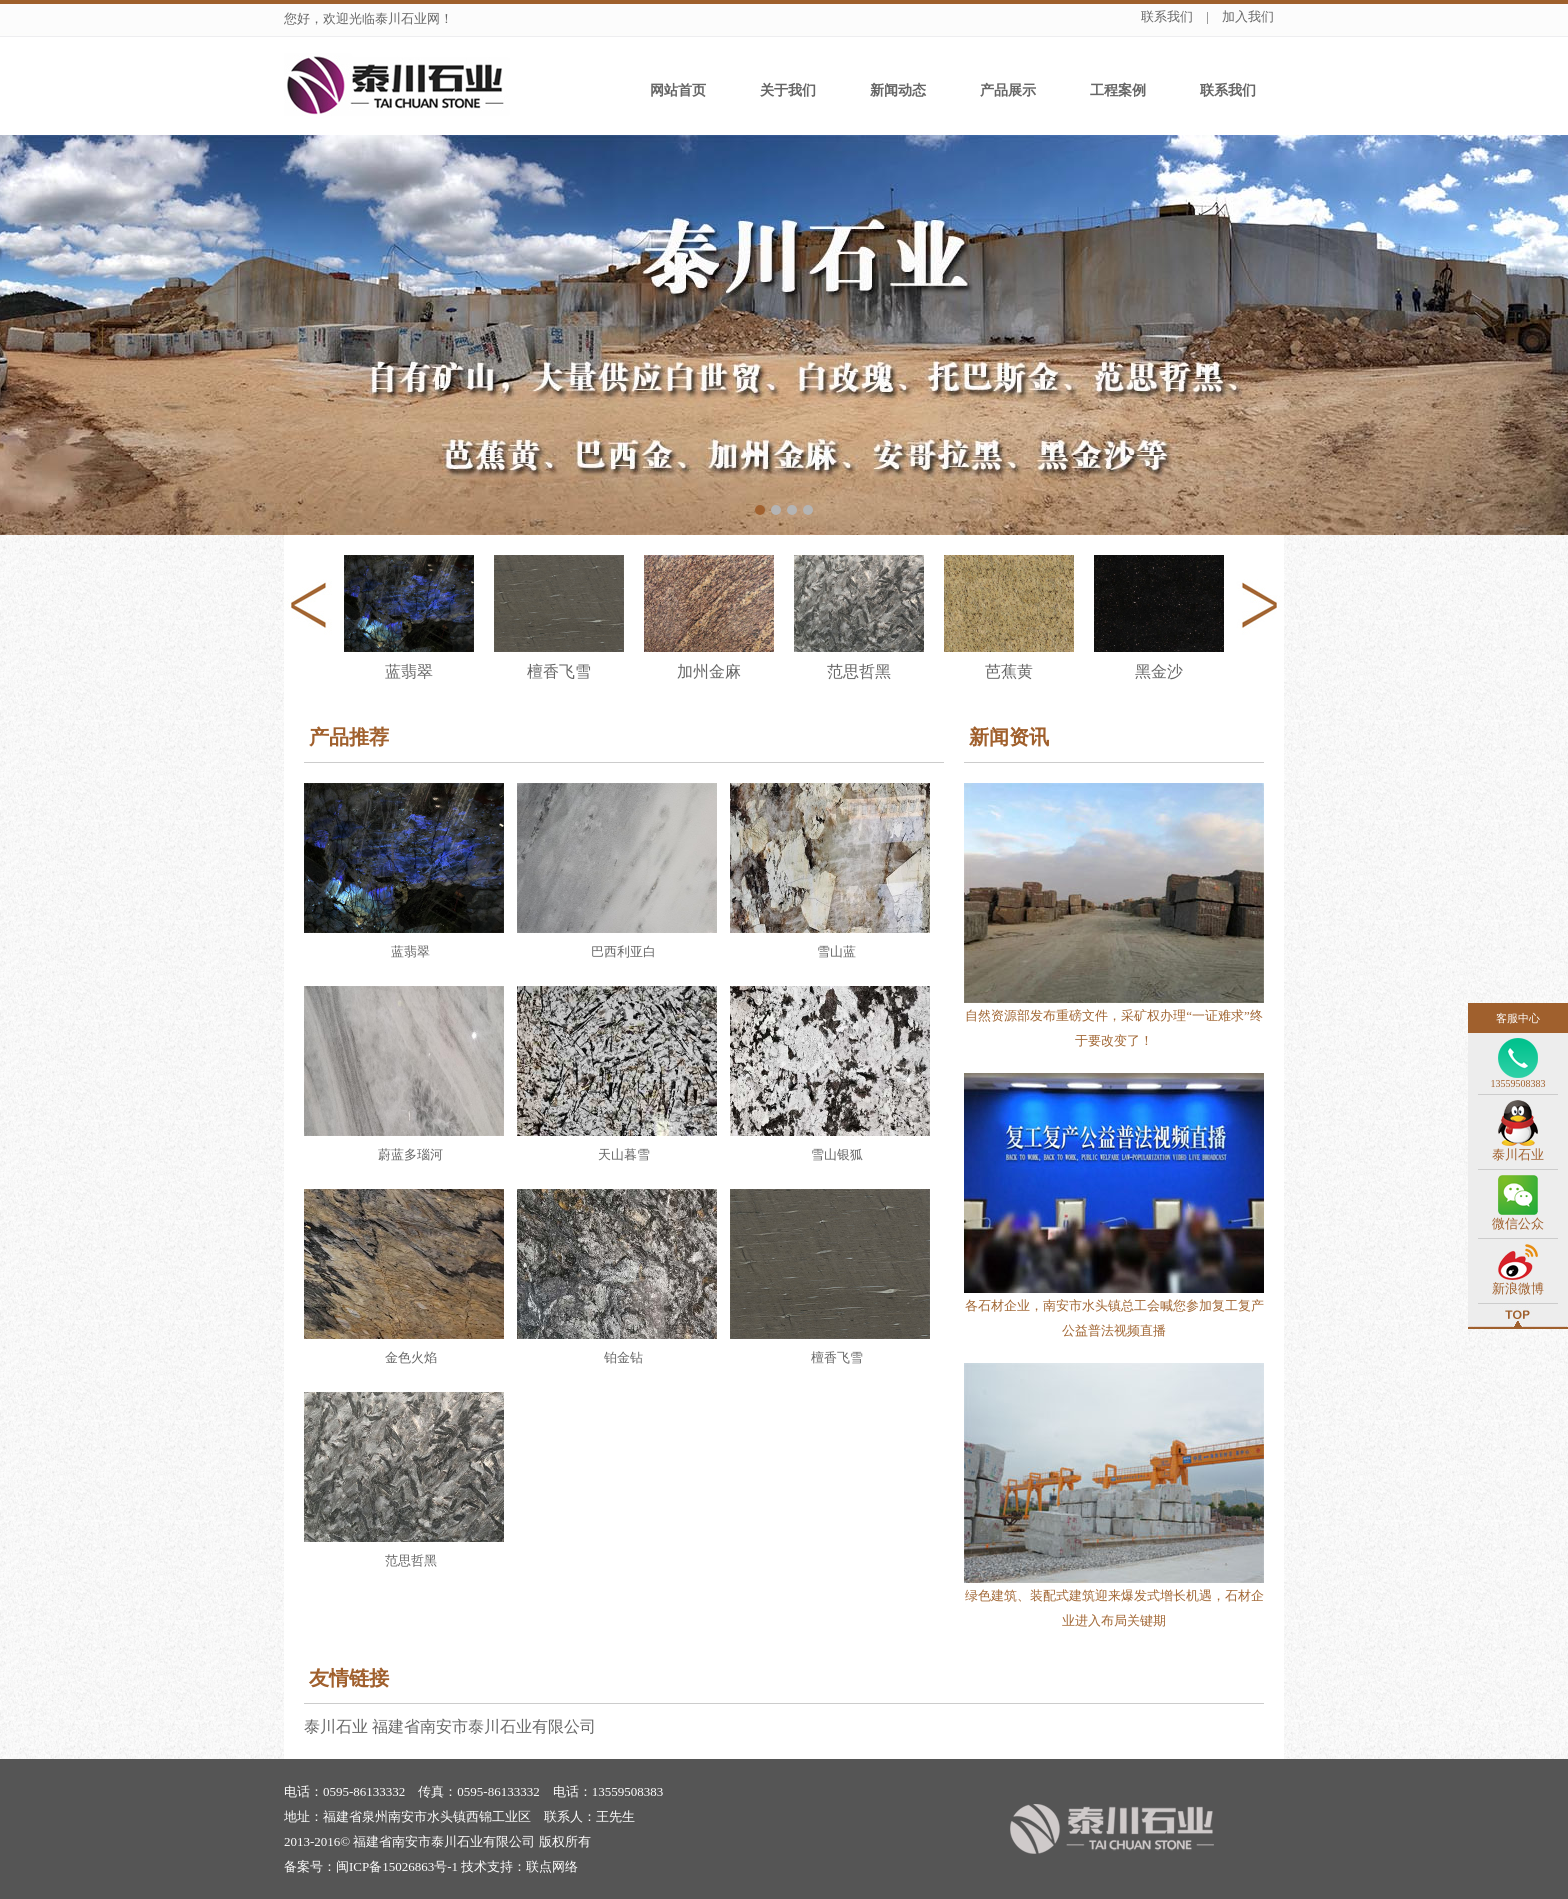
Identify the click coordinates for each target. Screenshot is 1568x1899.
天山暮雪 (624, 1154)
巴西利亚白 (623, 951)
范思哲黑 (411, 1560)
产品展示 (1008, 90)
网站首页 (678, 90)
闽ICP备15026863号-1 (397, 1866)
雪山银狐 (837, 1154)
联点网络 (552, 1866)
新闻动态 (898, 90)
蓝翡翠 (410, 951)
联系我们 (1167, 16)
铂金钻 (623, 1357)
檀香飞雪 (837, 1357)
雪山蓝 (836, 951)
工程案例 (1118, 90)
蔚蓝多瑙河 (410, 1154)
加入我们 (1248, 16)
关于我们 (788, 90)
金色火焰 (411, 1357)
